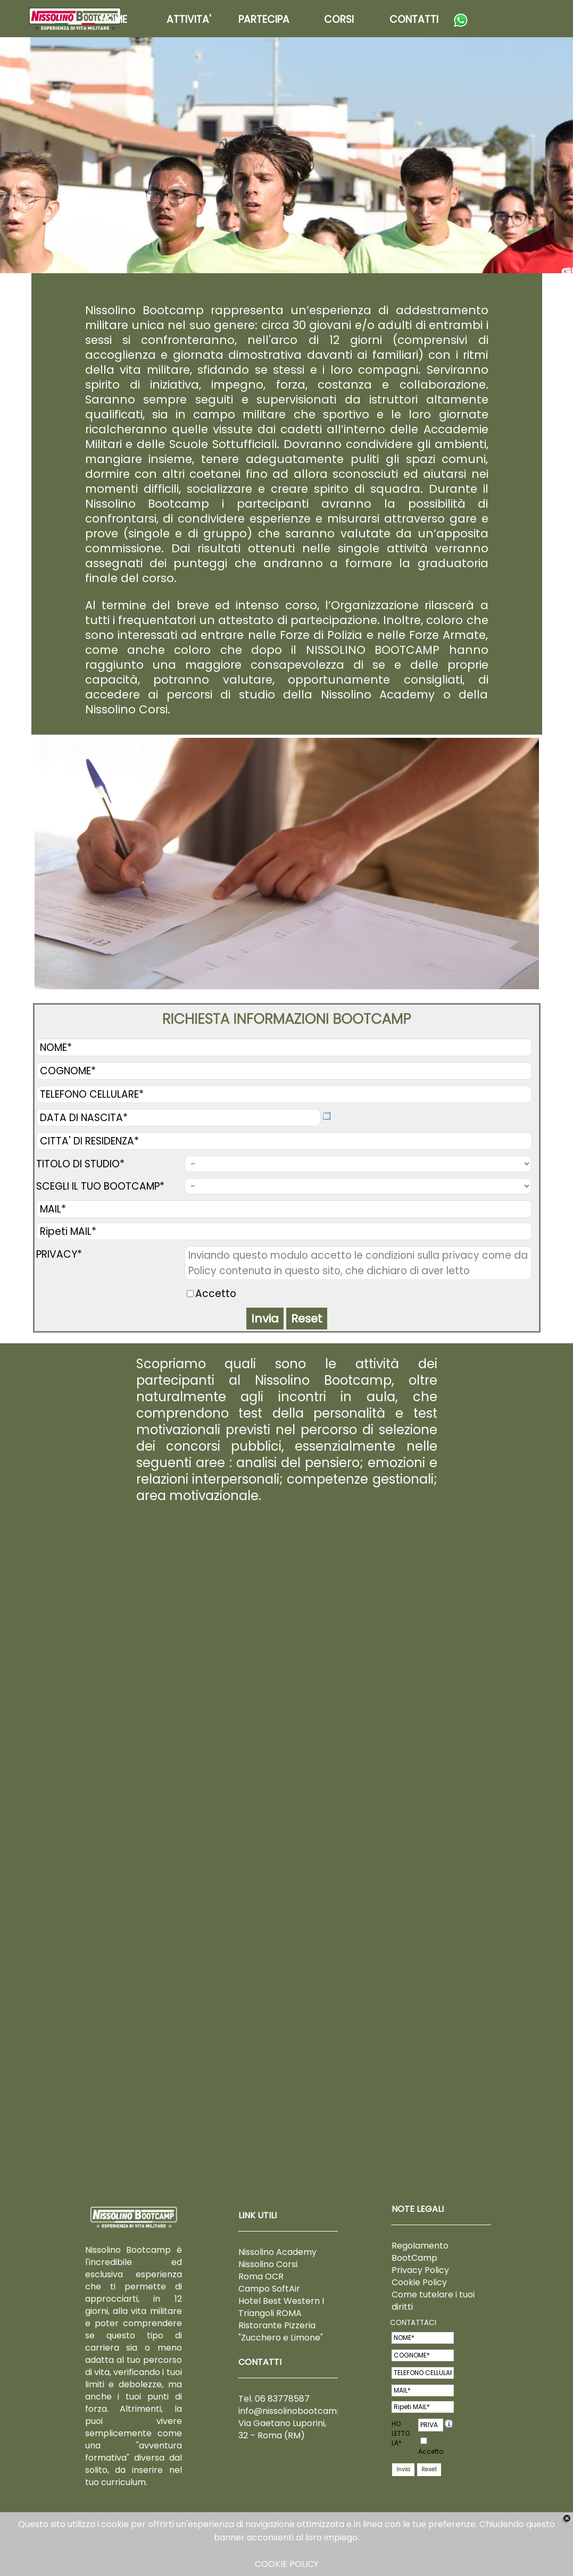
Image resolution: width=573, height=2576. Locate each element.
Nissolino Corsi (267, 2264)
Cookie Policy (419, 2282)
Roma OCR (261, 2276)
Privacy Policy (420, 2270)
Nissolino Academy (277, 2252)
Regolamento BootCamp (420, 2252)
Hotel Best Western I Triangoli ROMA (281, 2307)
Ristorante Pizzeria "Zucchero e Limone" (280, 2331)
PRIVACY (430, 2425)
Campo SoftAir (269, 2289)
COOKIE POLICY (287, 2564)
